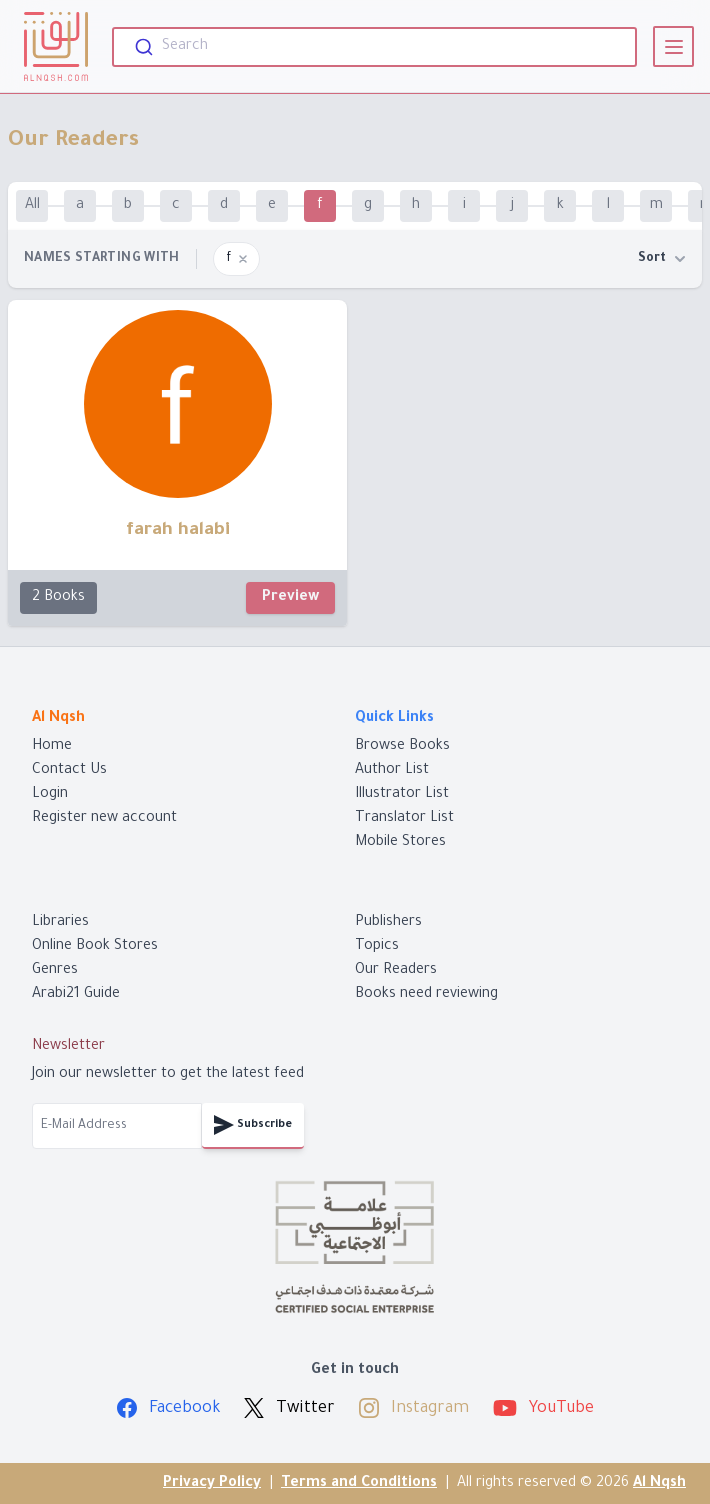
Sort (662, 259)
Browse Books (402, 747)
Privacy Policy (212, 1484)
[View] (673, 46)
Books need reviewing (426, 995)
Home (52, 747)
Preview (290, 598)
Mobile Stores (400, 843)
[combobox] (374, 47)
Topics (377, 947)
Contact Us (69, 771)
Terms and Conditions (359, 1484)
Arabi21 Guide (76, 995)
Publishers (388, 923)
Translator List (404, 819)
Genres (55, 971)
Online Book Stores (95, 947)
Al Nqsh (659, 1484)
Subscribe (253, 1125)
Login (50, 795)
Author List (392, 771)
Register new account (104, 819)
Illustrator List (402, 795)
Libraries (60, 923)
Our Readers (396, 971)
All (32, 206)
